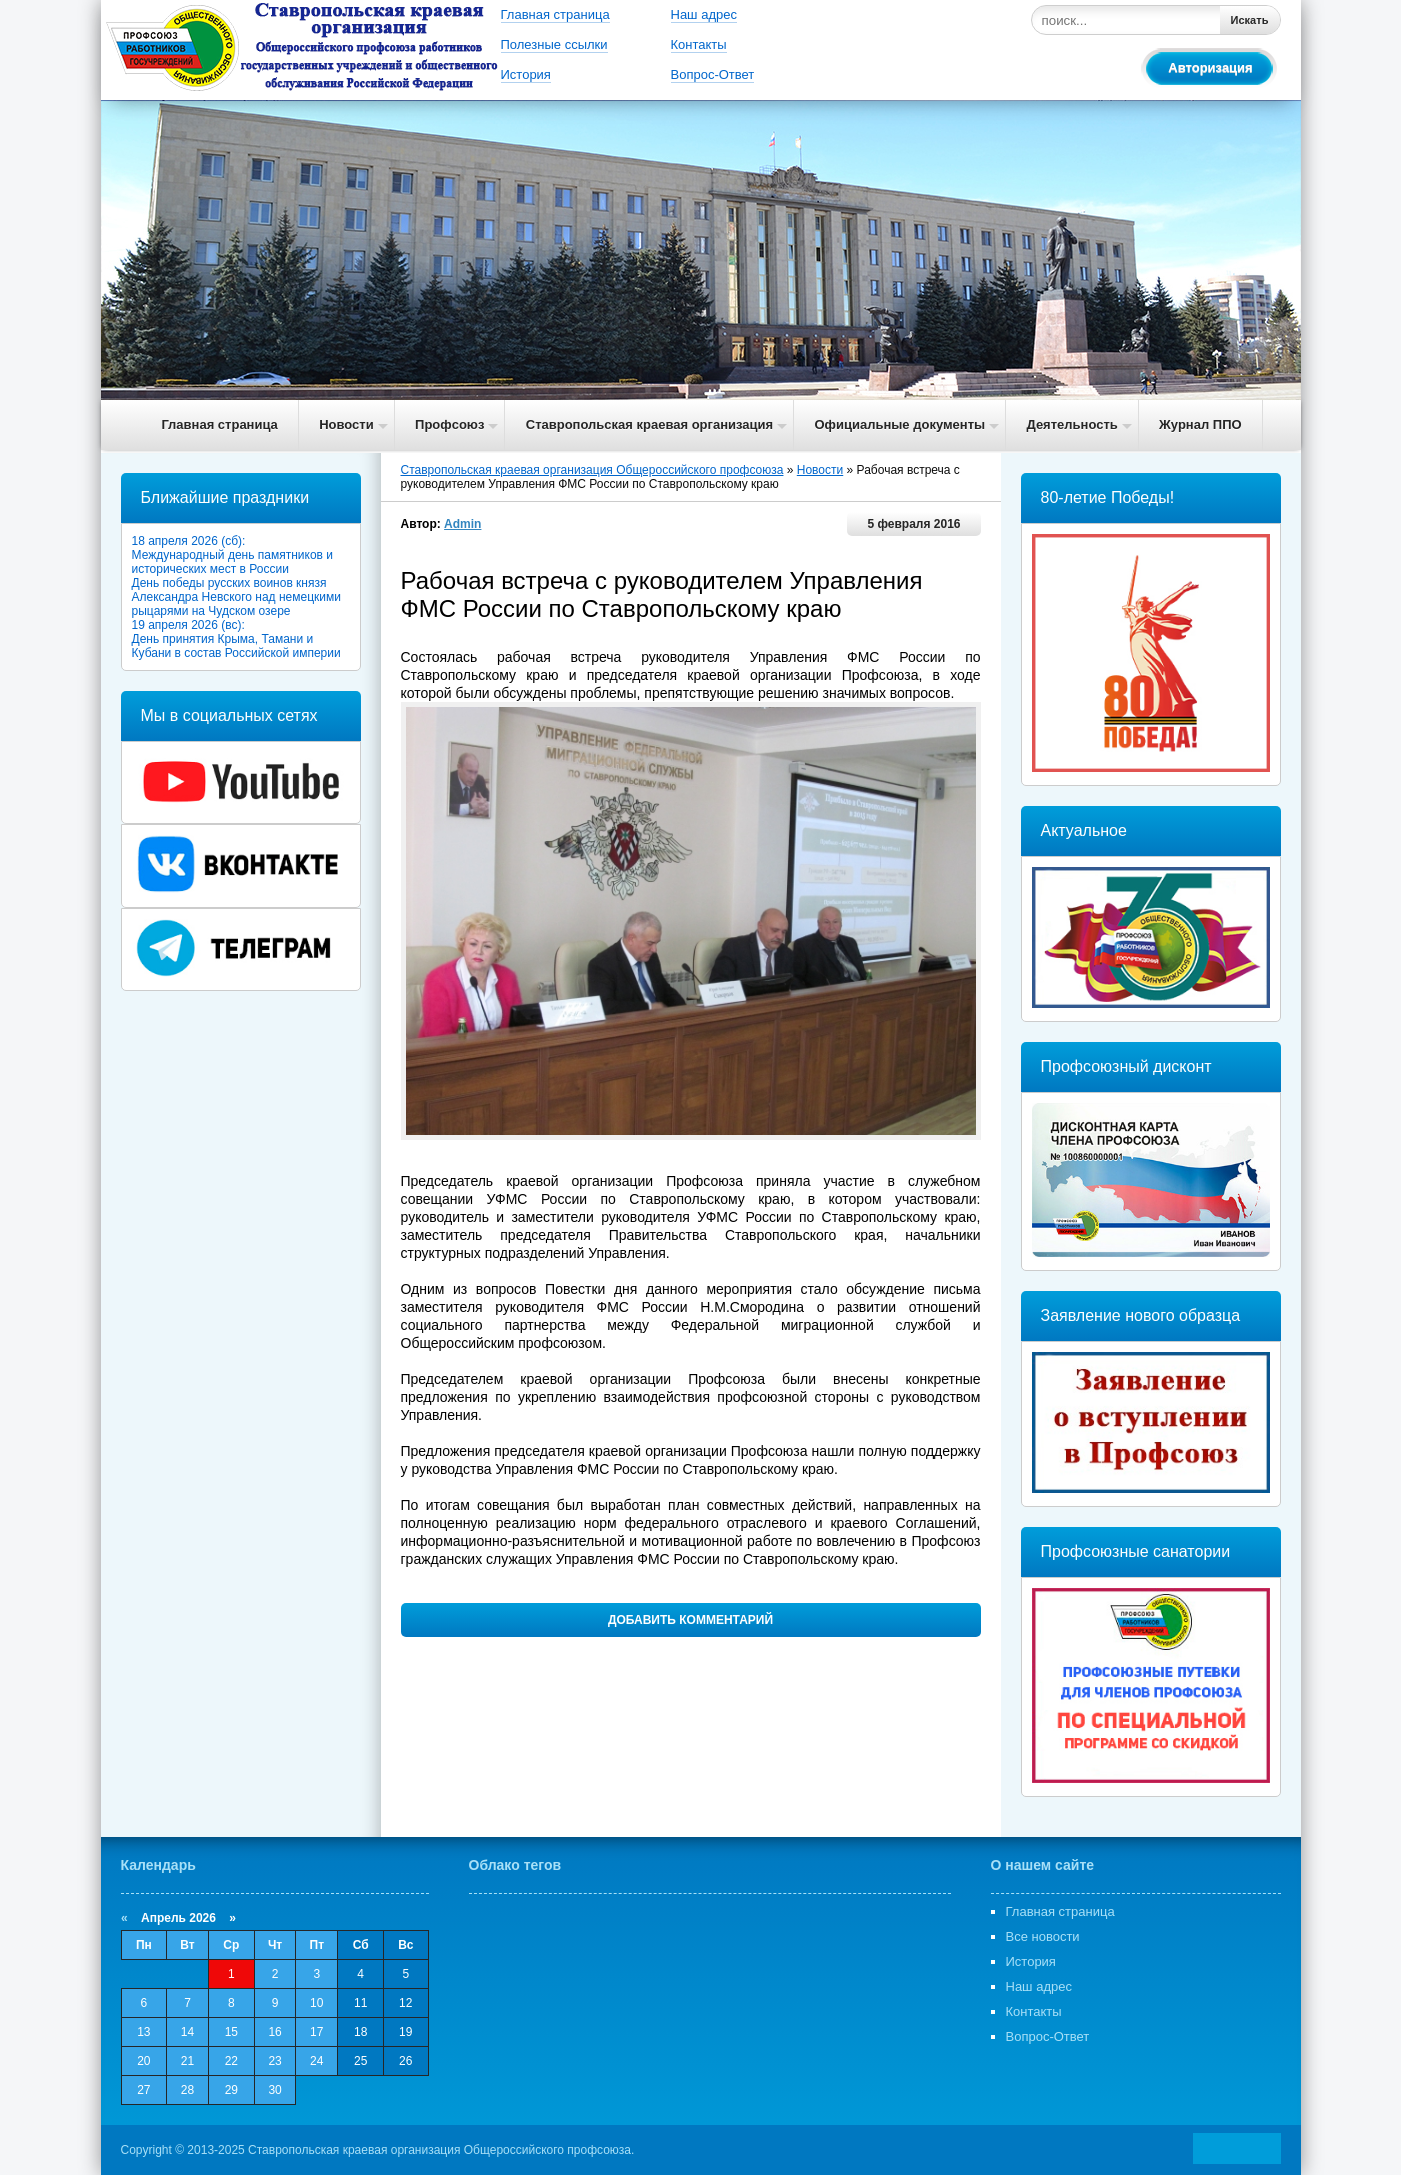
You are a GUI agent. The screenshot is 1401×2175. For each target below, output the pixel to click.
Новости (346, 424)
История (526, 74)
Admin (462, 524)
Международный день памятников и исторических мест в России (232, 562)
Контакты (699, 44)
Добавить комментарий (690, 1620)
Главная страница (555, 14)
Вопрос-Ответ (713, 74)
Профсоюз (449, 424)
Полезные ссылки (554, 44)
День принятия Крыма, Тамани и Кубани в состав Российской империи (236, 646)
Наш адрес (704, 14)
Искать (1250, 20)
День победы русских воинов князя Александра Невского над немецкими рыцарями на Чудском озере (236, 597)
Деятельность (1071, 424)
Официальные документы (899, 424)
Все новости (1043, 1936)
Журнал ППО (1200, 424)
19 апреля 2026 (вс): (188, 625)
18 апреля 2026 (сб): (189, 541)
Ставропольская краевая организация (649, 424)
